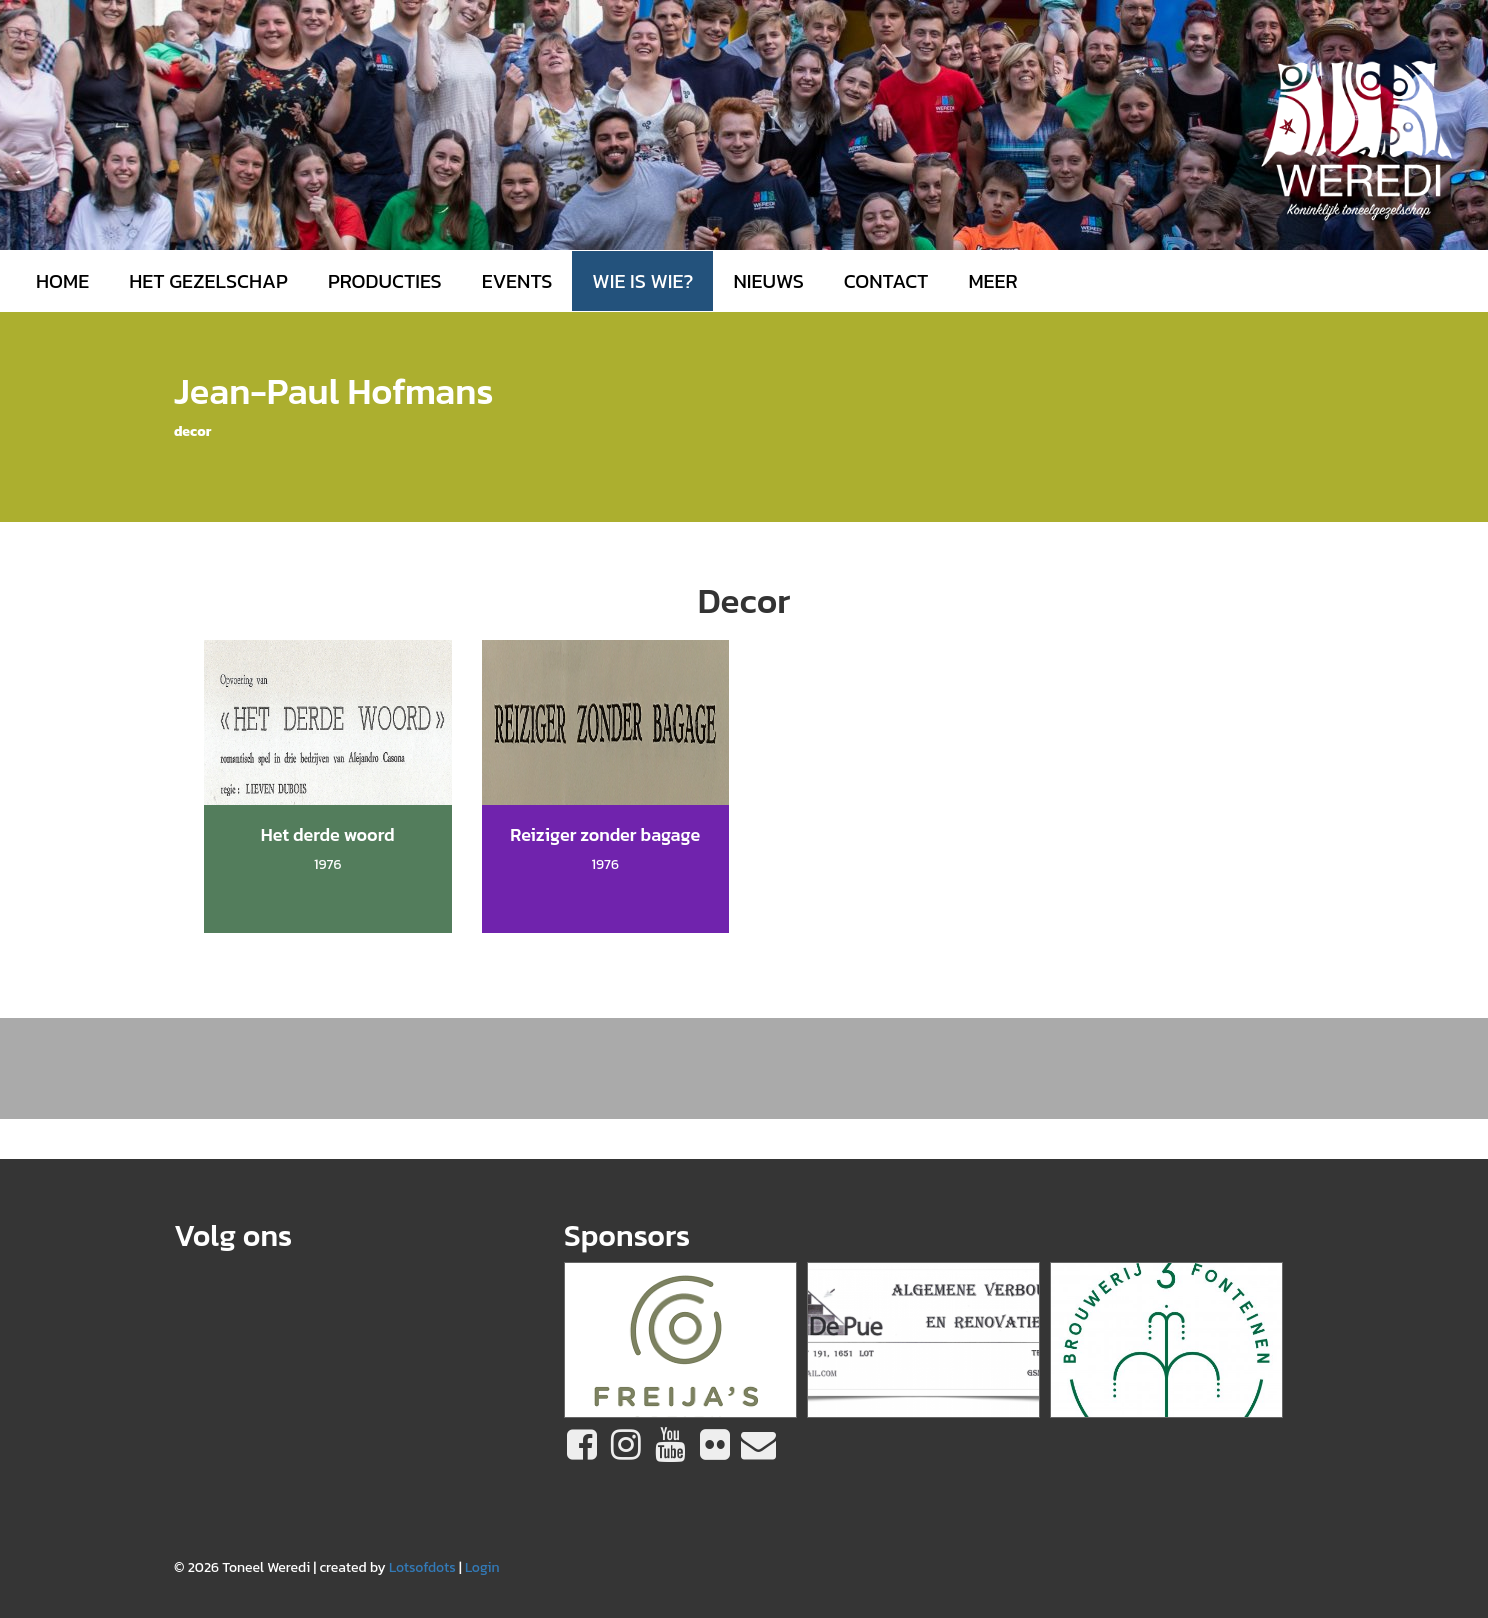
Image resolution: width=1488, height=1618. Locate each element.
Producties (385, 281)
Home (62, 281)
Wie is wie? (642, 281)
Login (482, 1567)
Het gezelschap (208, 281)
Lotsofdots (422, 1567)
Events (517, 281)
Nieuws (768, 281)
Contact (886, 281)
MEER (992, 281)
